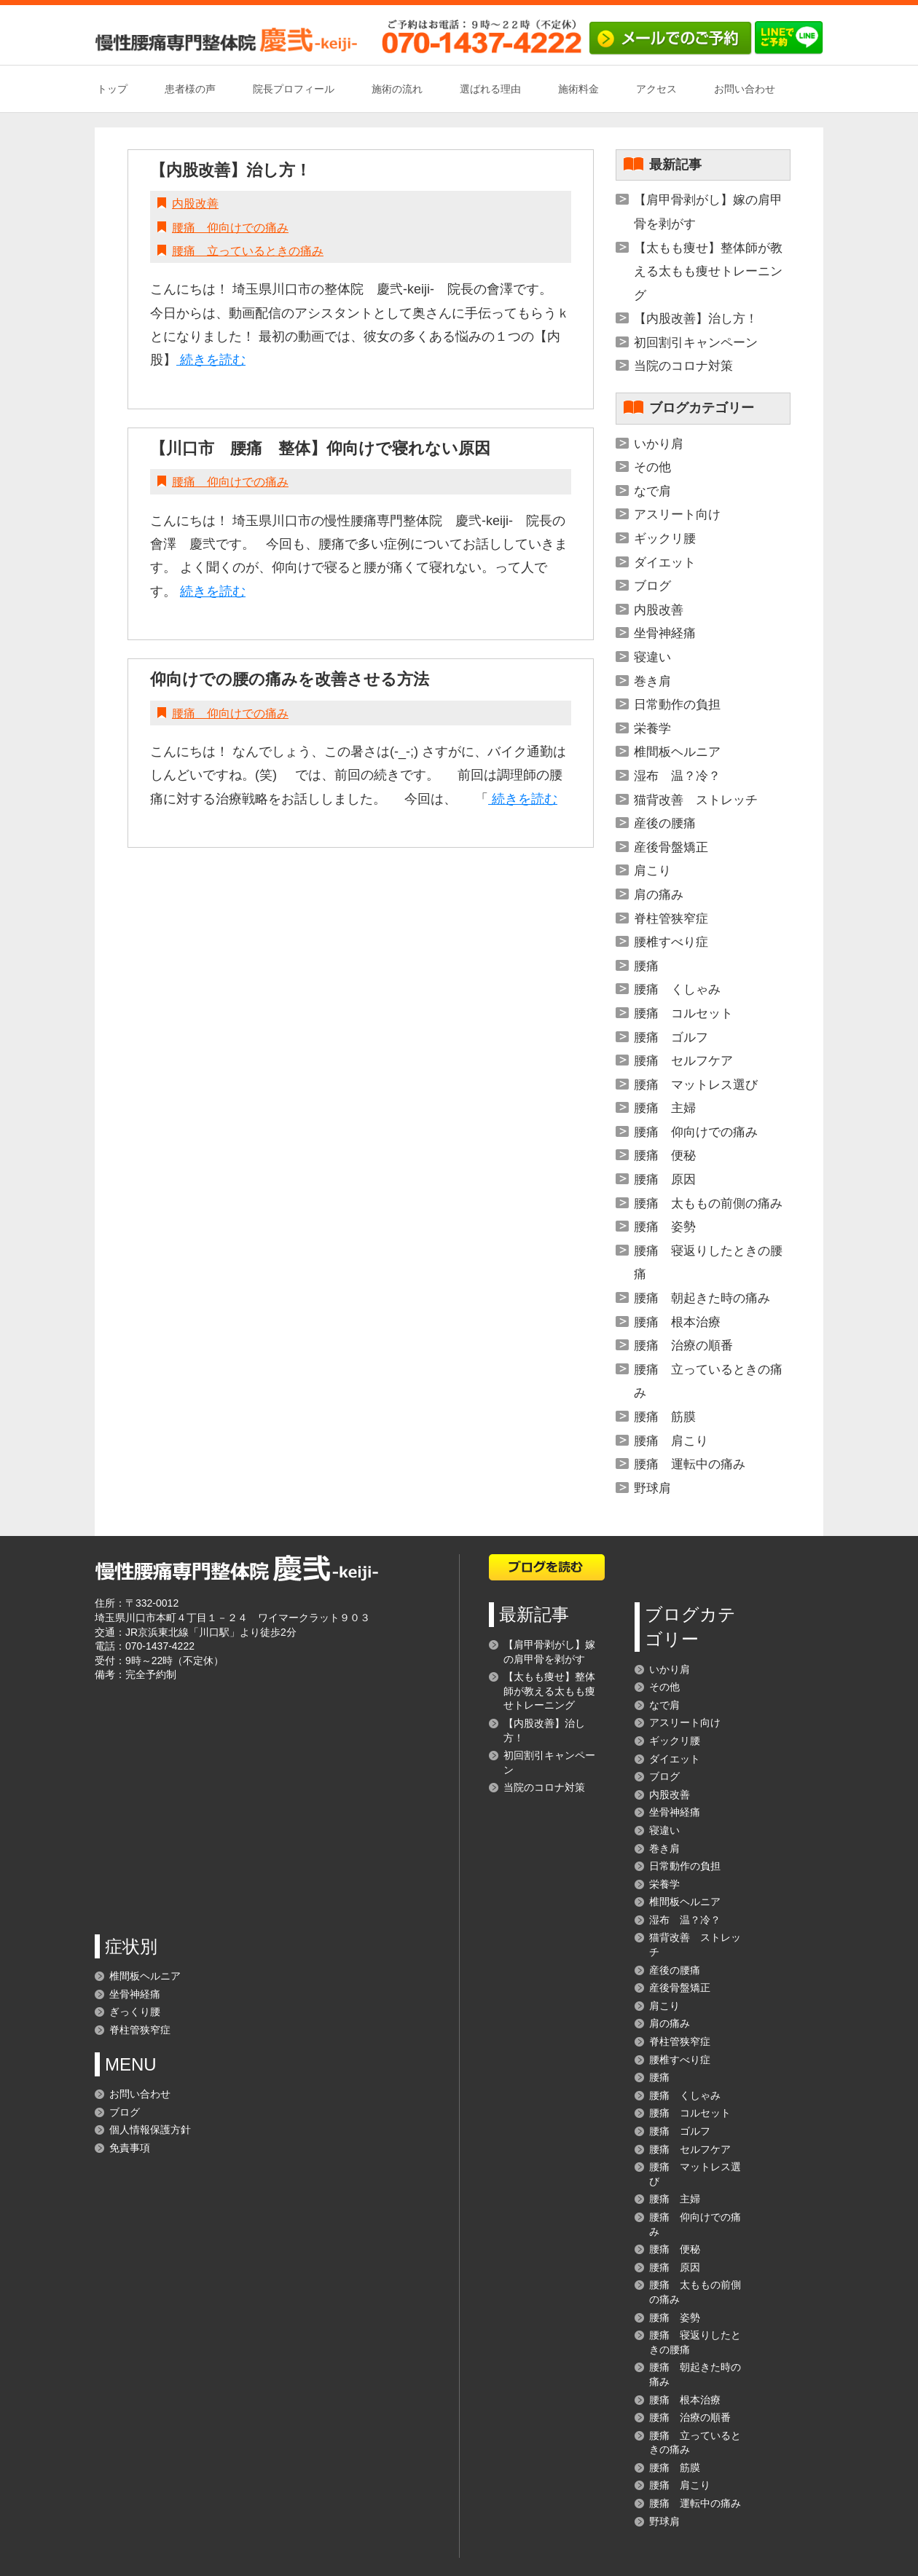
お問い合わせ (744, 89)
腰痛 (646, 966)
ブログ (652, 586)
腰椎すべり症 (671, 942)
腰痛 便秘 (665, 1155)
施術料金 (578, 89)
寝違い (652, 657)
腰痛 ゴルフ (671, 1037)
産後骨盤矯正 (671, 847)
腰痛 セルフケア (683, 1061)
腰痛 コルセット (683, 1013)
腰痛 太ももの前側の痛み (708, 1203)
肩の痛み (658, 895)
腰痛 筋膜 (665, 1417)
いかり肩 (658, 444)
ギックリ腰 (665, 538)
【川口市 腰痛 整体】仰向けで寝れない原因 (320, 448)
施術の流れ (397, 89)
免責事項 (129, 2148)
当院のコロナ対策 (683, 366)
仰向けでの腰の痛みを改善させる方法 (289, 679)
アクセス (656, 89)
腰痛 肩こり (671, 1441)
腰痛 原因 (665, 1179)
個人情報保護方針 (150, 2129)
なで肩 (652, 491)
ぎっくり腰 (134, 2011)
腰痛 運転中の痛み (689, 1464)
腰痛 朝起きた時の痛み (702, 1298)
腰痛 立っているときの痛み (247, 251)
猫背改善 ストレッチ (696, 800)
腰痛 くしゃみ (677, 989)
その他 (652, 467)
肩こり (652, 871)
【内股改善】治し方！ (230, 170)
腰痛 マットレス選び (696, 1085)
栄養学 (652, 729)
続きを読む (211, 359)
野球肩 (652, 1488)
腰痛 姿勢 (665, 1227)
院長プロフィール (293, 89)
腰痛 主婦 (665, 1108)
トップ (112, 89)
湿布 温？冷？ (677, 776)
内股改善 (195, 203)
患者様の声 (190, 89)
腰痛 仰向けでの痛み (230, 227)
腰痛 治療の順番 (683, 1345)
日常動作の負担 (677, 705)
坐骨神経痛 (665, 633)
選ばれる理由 (490, 89)
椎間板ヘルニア (677, 752)
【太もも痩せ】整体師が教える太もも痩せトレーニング (708, 271)
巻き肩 (652, 681)
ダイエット (665, 563)
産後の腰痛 (665, 823)
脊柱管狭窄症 (671, 919)
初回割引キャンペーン (696, 343)
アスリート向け (677, 514)
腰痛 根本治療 (677, 1322)
